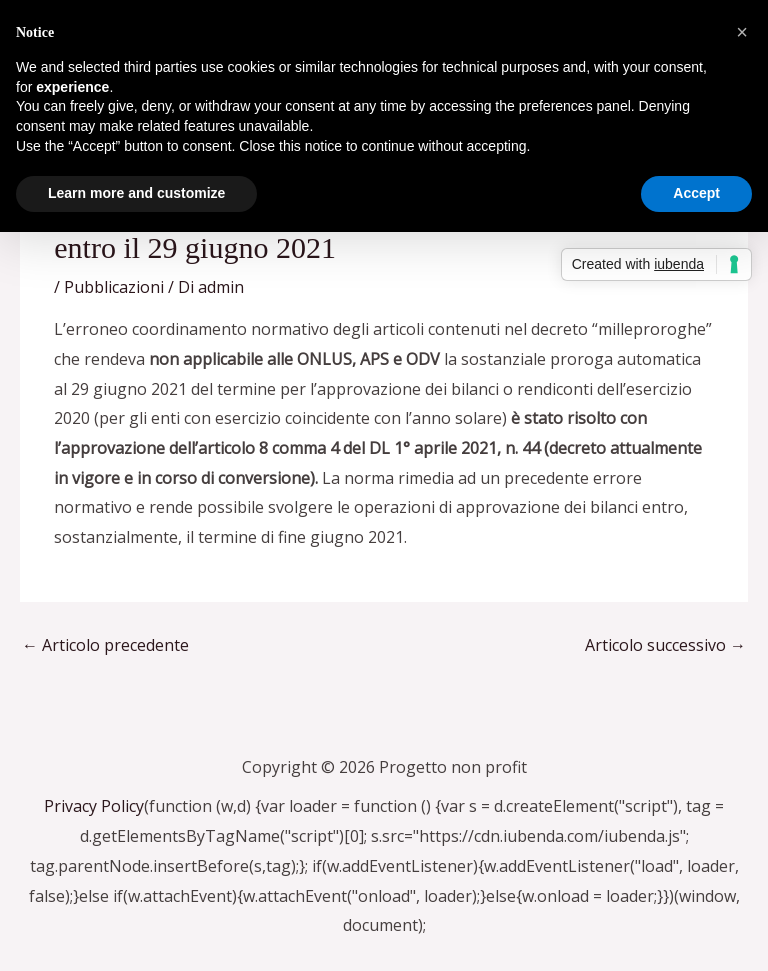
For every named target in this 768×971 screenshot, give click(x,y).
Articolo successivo (665, 645)
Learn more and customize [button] (136, 193)
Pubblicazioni (114, 287)
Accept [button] (696, 193)
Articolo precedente (105, 645)
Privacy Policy (94, 806)
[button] (742, 32)
